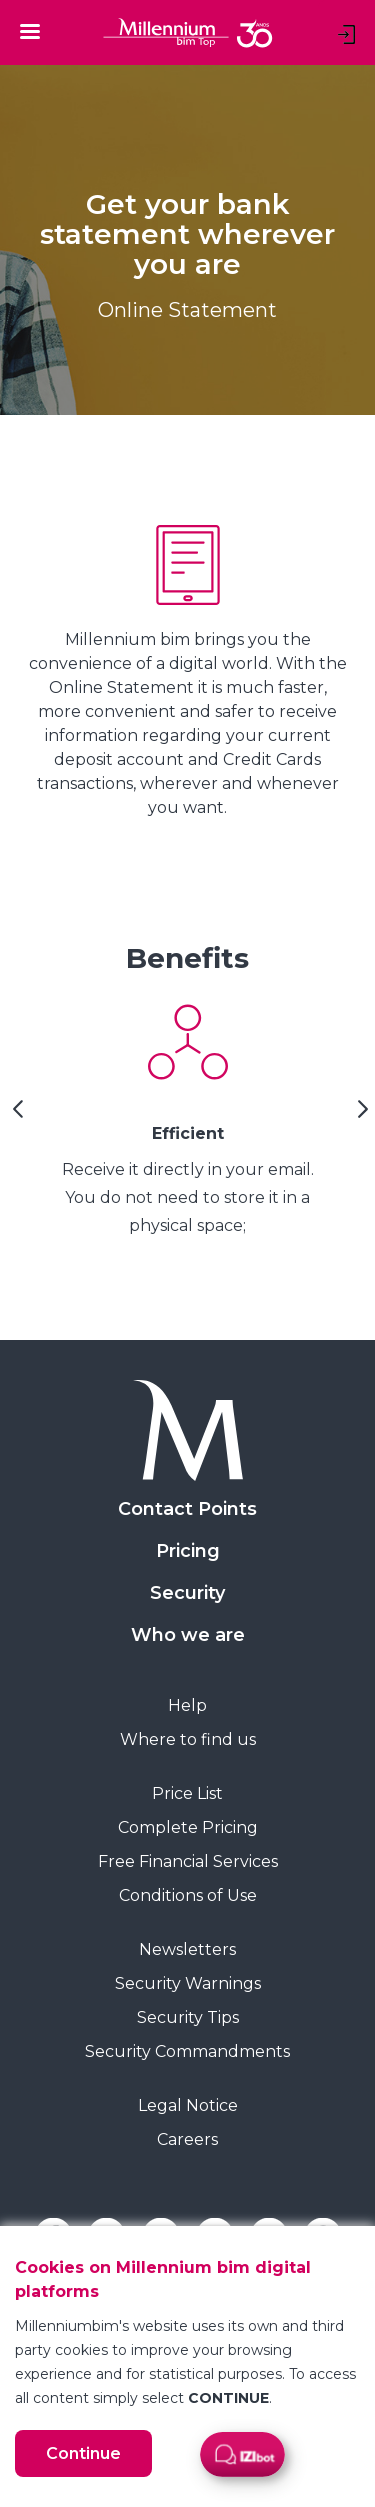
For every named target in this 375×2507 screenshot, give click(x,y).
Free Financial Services (188, 1861)
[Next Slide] (360, 1116)
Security (187, 1593)
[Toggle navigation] (30, 31)
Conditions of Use (188, 1895)
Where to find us (188, 1739)
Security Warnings (188, 1983)
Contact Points (187, 1509)
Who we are (188, 1635)
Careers (187, 2139)
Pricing (188, 1551)
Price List (187, 1793)
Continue (83, 2453)
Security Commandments (187, 2051)
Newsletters (187, 1949)
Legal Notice (188, 2105)
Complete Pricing (188, 1827)
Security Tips (188, 2017)
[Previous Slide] (15, 1116)
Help (187, 1705)
